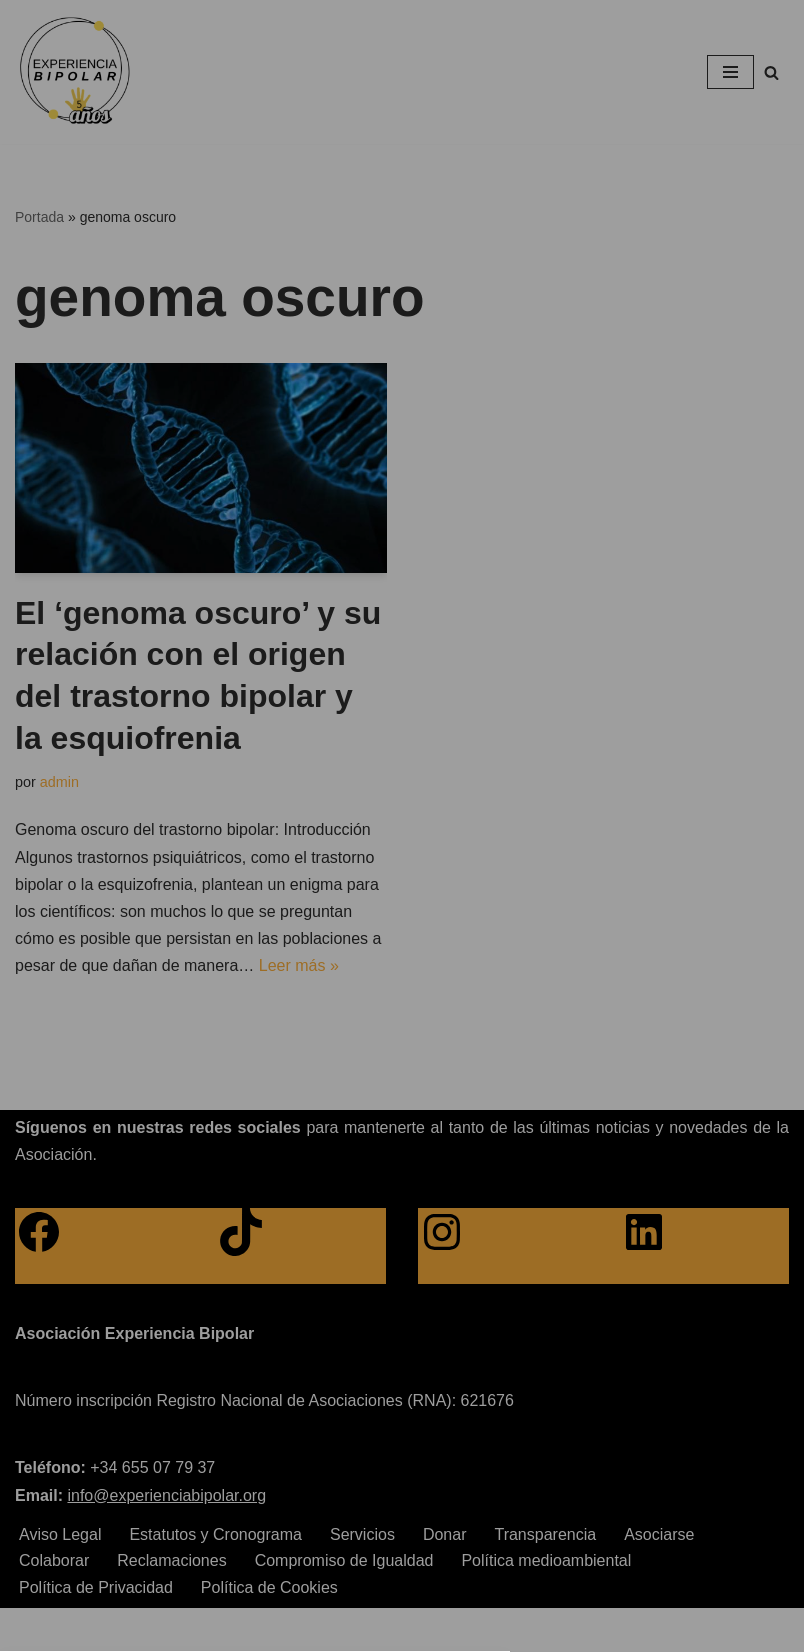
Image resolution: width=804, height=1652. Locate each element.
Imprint (456, 1036)
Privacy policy (369, 1036)
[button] (402, 888)
